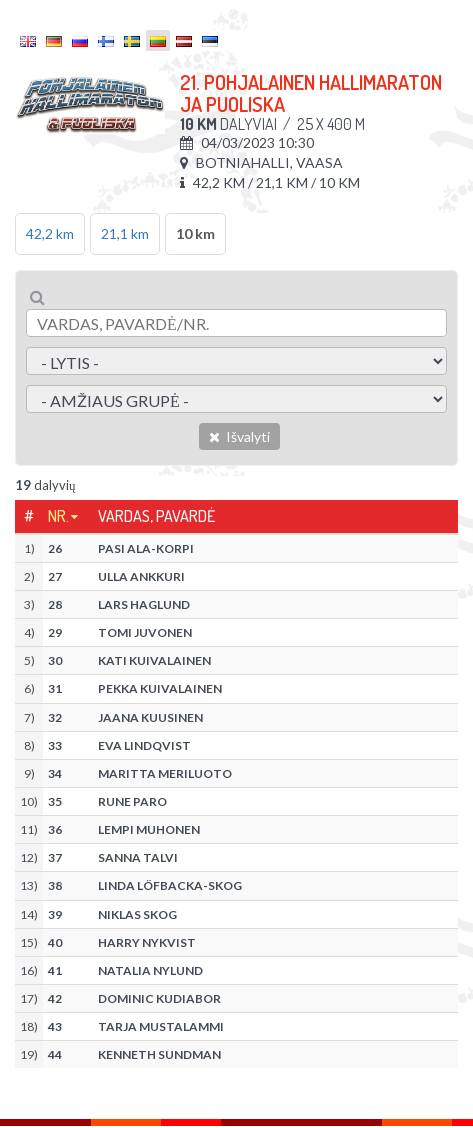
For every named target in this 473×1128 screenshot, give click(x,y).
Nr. (58, 516)
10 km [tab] (195, 233)
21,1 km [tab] (125, 233)
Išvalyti (239, 436)
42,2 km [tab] (50, 233)
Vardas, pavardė (156, 516)
